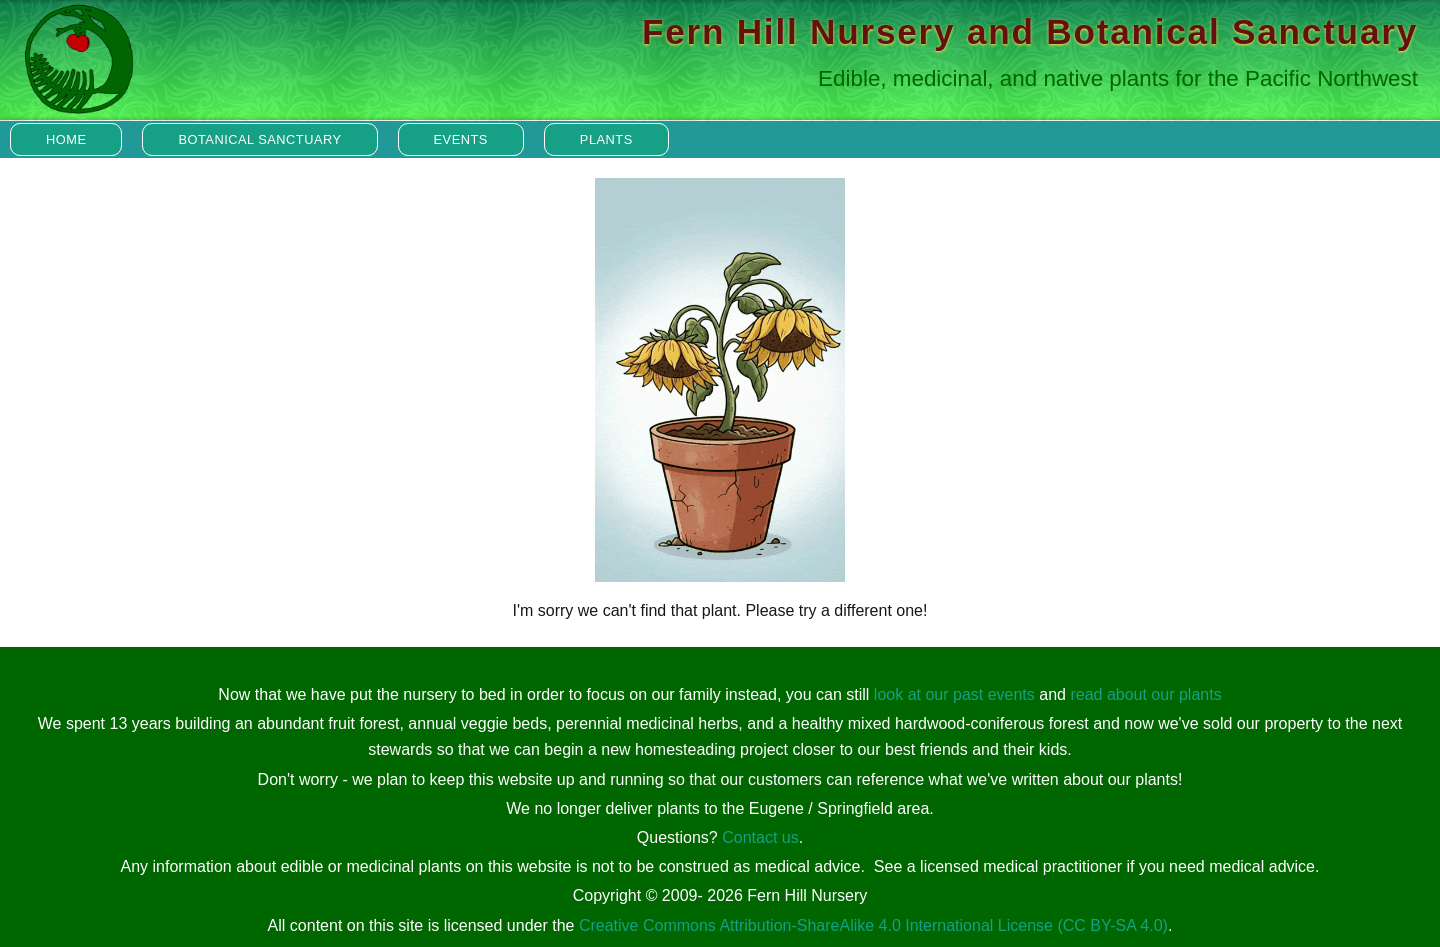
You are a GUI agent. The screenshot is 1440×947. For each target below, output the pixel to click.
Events (461, 139)
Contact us (760, 837)
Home (66, 139)
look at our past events (954, 694)
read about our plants (1145, 694)
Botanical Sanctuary (259, 139)
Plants (606, 139)
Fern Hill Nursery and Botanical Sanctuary (1030, 31)
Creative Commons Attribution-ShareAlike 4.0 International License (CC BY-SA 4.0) (873, 925)
